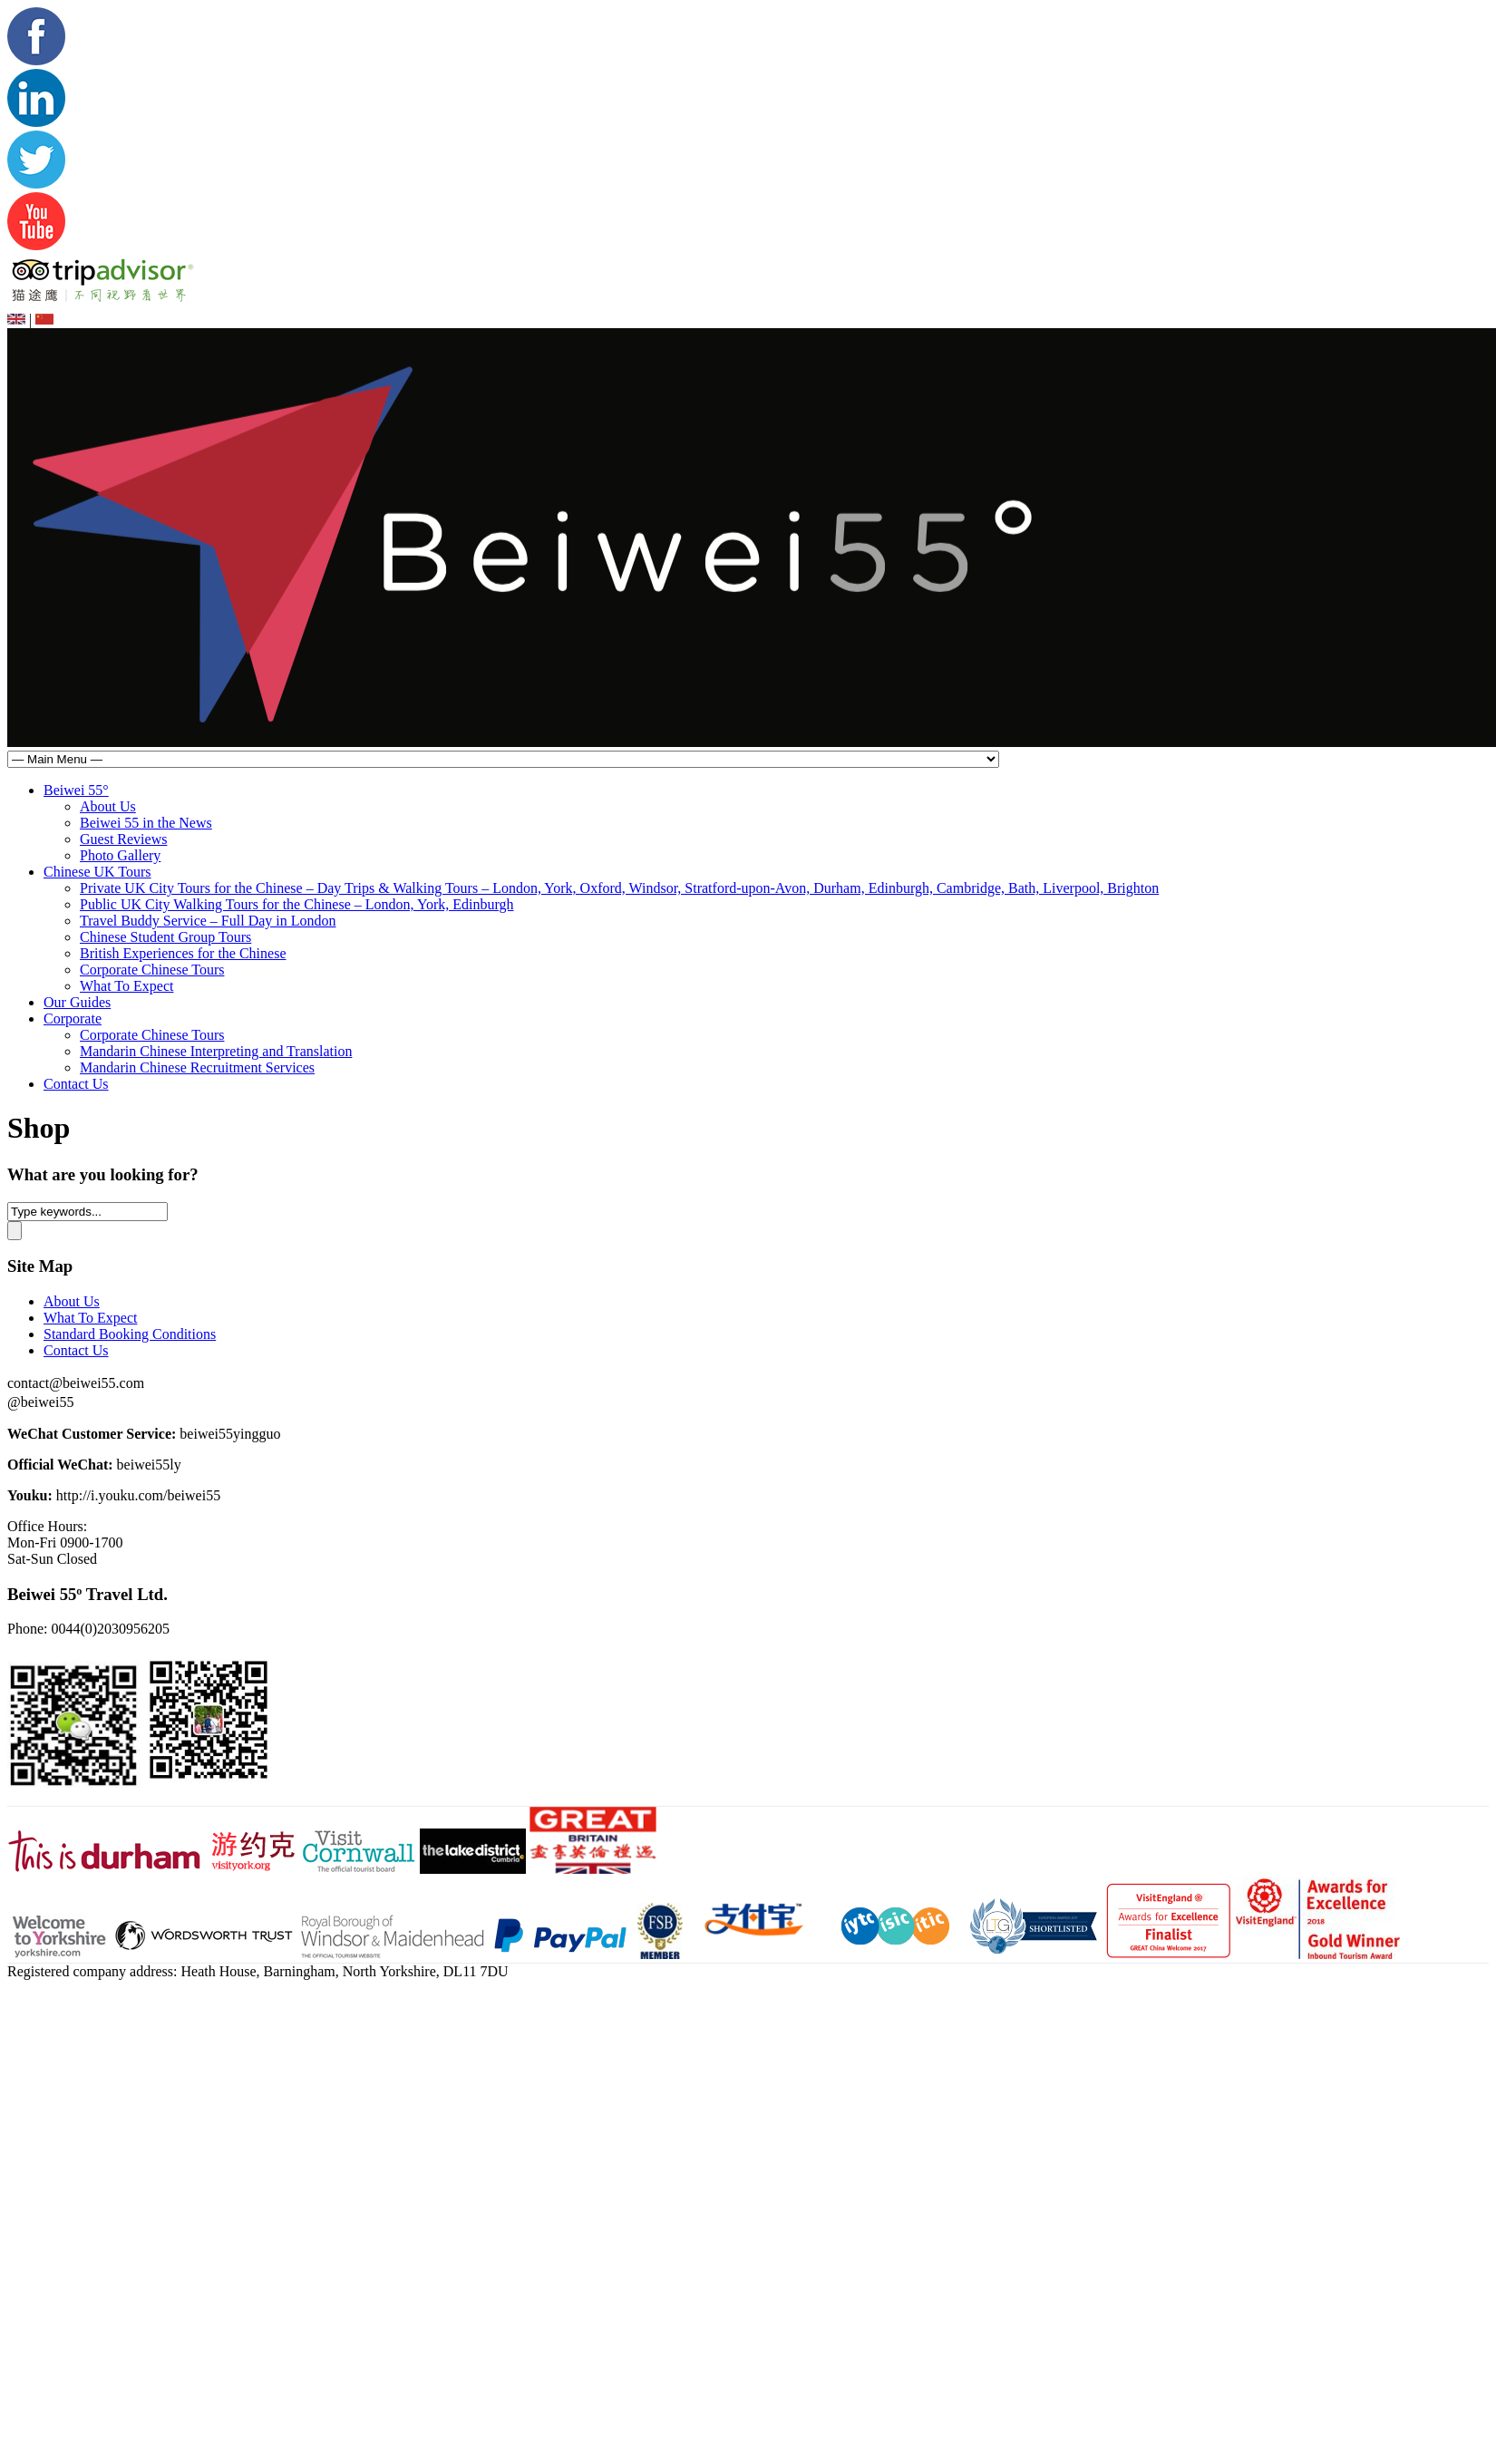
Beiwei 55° (76, 790)
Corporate (73, 1018)
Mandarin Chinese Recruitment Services (197, 1067)
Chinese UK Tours (97, 871)
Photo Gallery (120, 855)
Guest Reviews (123, 839)
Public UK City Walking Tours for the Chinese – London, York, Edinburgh (296, 904)
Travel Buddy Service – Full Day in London (208, 920)
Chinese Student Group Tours (165, 937)
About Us (108, 806)
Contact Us (76, 1083)
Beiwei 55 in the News (146, 822)
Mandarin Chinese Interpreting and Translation (216, 1051)
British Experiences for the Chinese (183, 953)
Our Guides (77, 1002)
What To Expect (126, 986)
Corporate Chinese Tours (152, 969)
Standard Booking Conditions (130, 1334)
